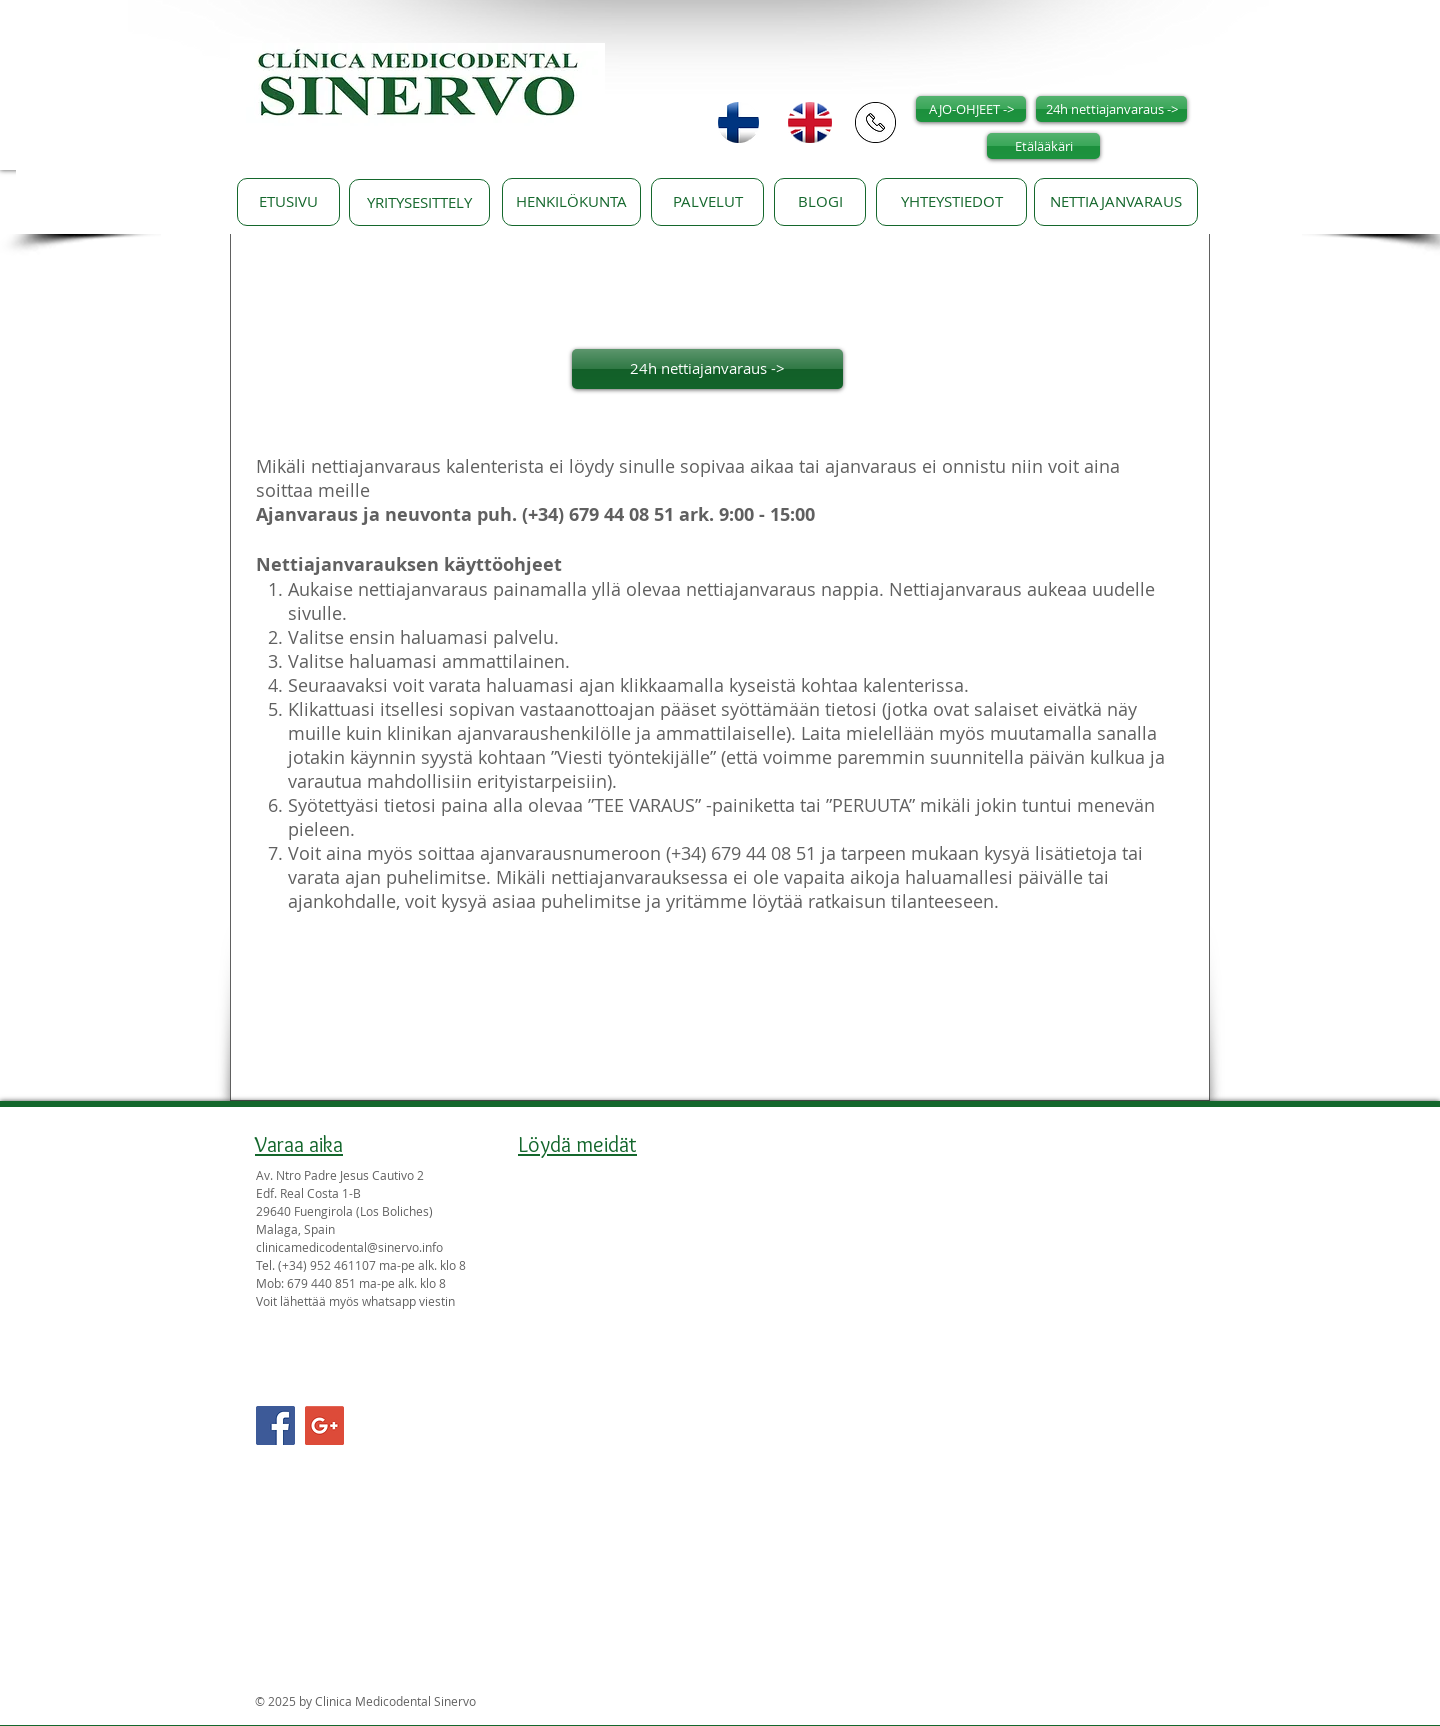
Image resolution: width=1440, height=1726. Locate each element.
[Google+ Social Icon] (324, 1425)
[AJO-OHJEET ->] (971, 109)
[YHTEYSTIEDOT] (951, 202)
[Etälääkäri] (1043, 146)
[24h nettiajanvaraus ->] (1111, 109)
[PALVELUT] (707, 202)
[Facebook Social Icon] (275, 1425)
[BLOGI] (820, 202)
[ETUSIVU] (288, 202)
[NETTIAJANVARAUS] (1116, 202)
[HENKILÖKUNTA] (571, 202)
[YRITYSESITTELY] (419, 202)
